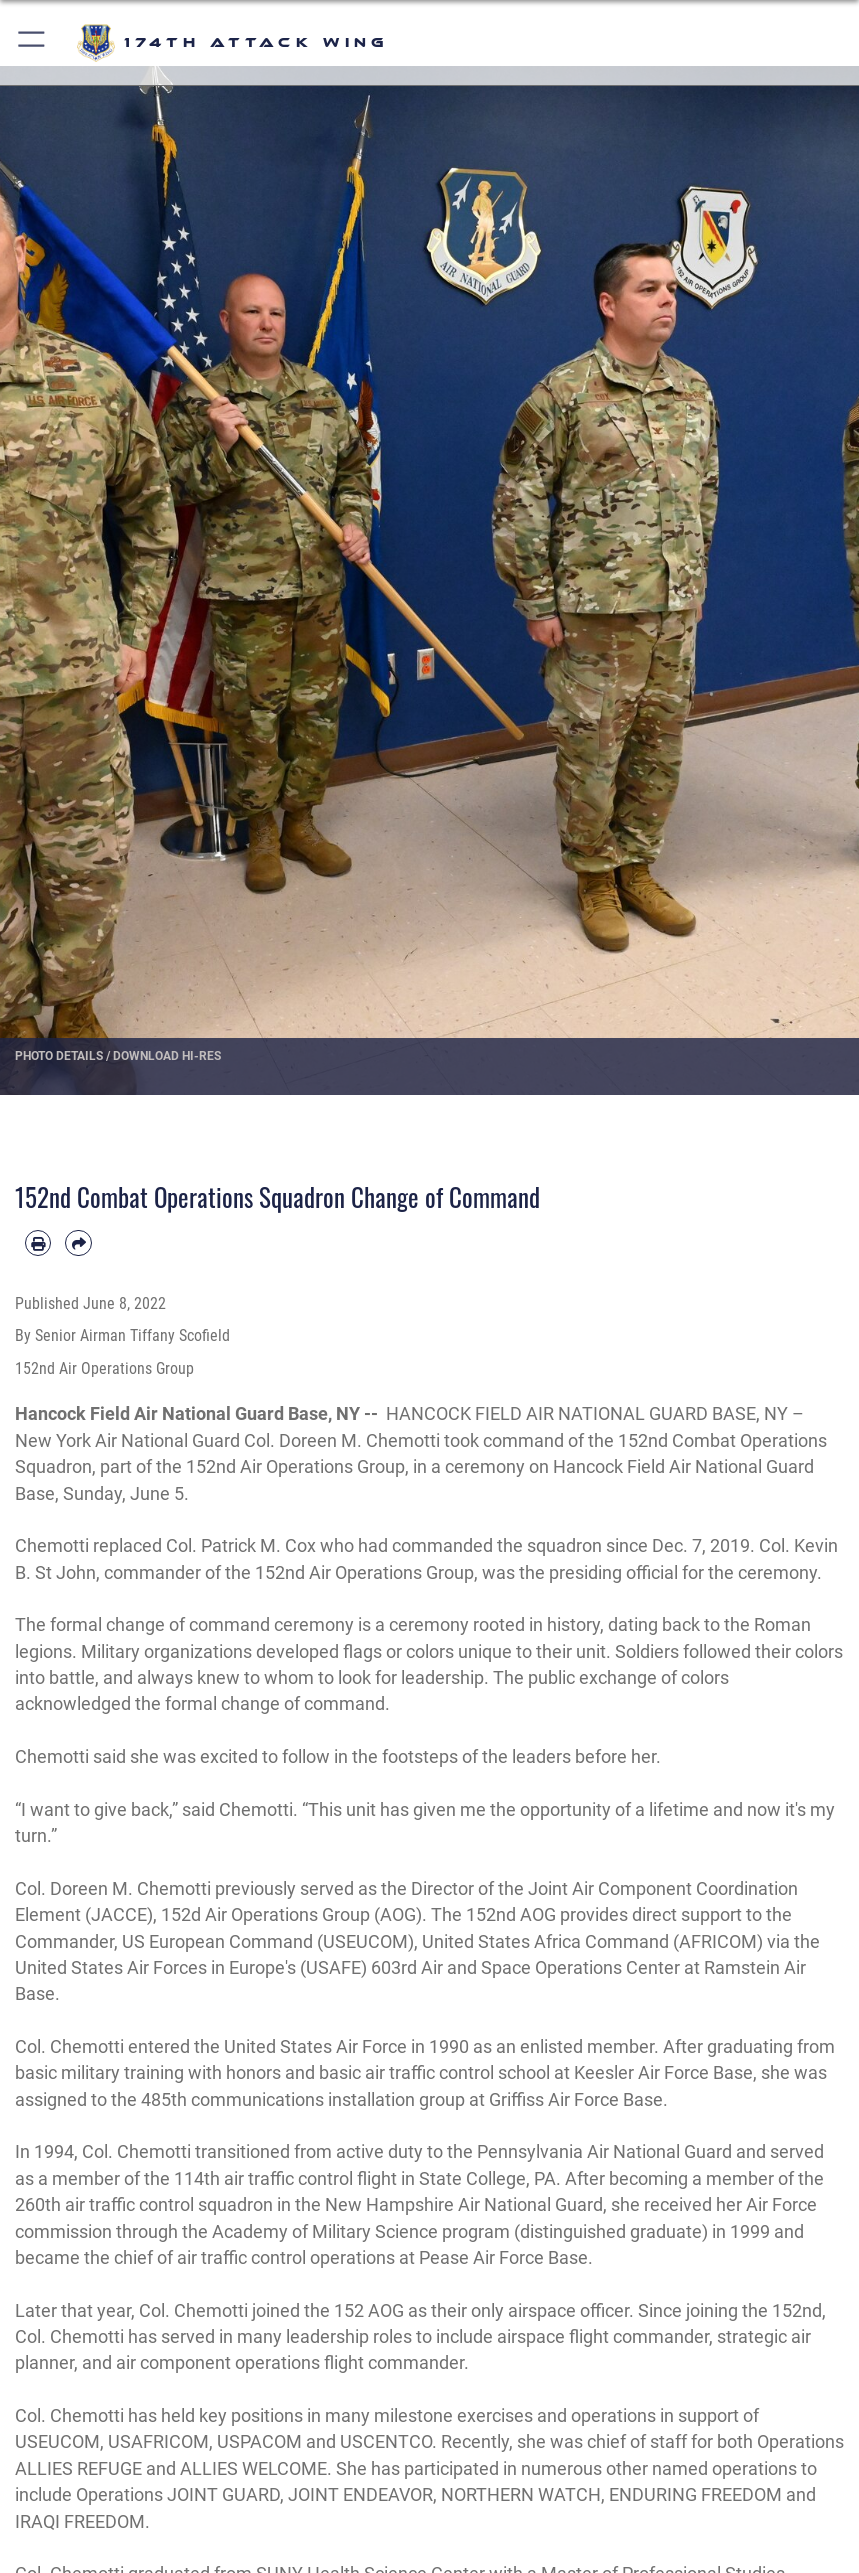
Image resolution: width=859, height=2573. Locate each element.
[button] (32, 42)
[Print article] (38, 1243)
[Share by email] (78, 1243)
